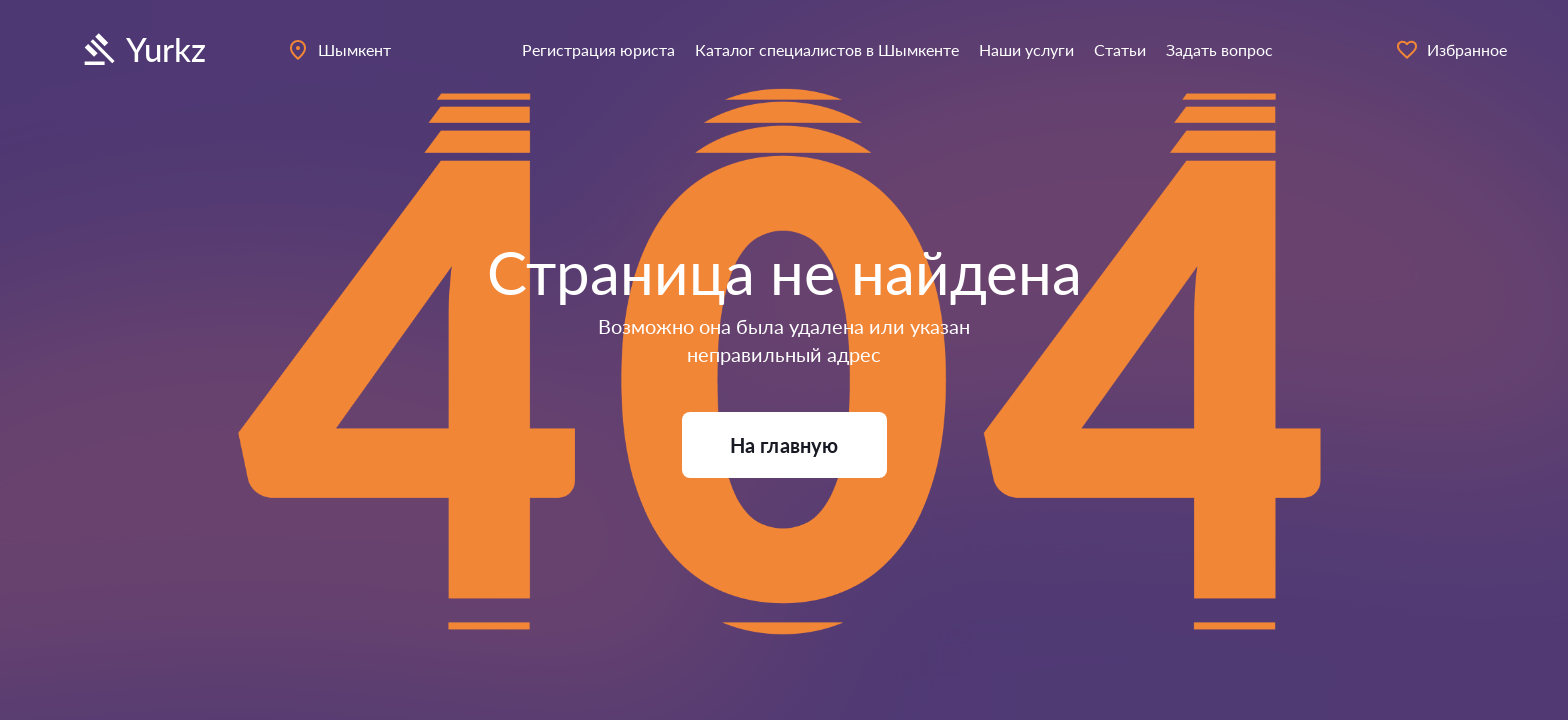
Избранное (1451, 50)
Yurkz (142, 50)
